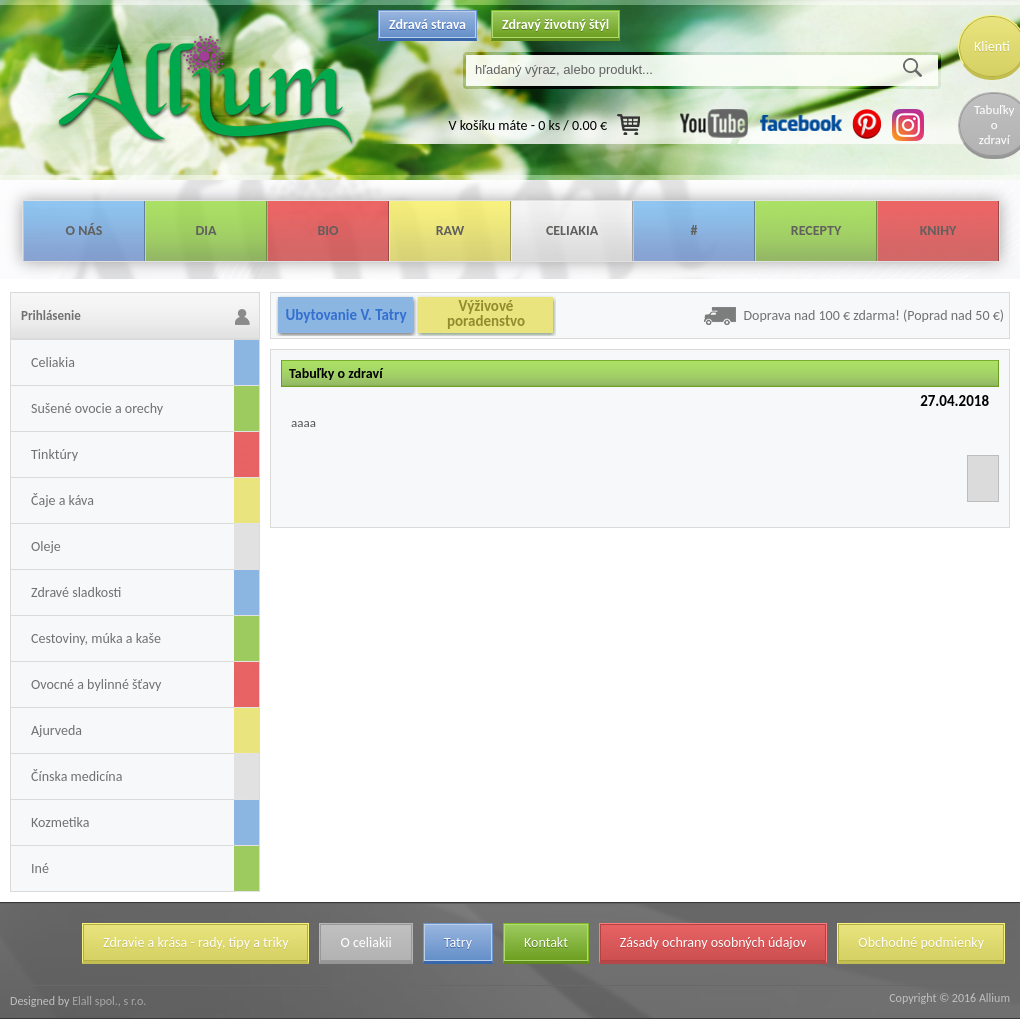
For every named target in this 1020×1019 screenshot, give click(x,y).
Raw (450, 230)
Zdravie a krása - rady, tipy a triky (195, 942)
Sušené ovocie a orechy (97, 408)
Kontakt (546, 942)
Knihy (938, 230)
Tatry (458, 942)
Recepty (816, 230)
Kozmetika (60, 822)
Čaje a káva (62, 500)
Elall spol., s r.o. (107, 1001)
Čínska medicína (76, 776)
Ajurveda (56, 730)
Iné (40, 868)
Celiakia (572, 230)
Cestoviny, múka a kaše (96, 638)
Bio (327, 230)
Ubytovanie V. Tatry (345, 315)
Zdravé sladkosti (76, 592)
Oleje (46, 546)
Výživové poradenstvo (486, 314)
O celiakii (365, 942)
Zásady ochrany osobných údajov (713, 942)
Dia (205, 230)
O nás (84, 230)
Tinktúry (54, 454)
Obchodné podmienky (921, 942)
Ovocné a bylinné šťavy (96, 684)
